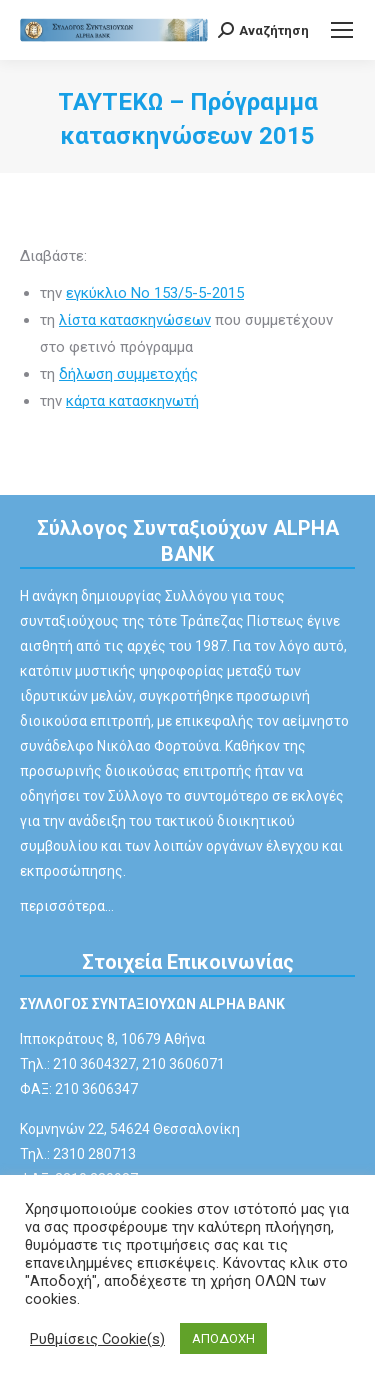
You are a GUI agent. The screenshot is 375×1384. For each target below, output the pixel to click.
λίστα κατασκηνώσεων (135, 320)
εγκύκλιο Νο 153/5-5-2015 (155, 293)
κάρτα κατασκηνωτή (132, 401)
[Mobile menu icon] (342, 30)
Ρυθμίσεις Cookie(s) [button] (97, 1339)
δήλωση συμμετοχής (128, 374)
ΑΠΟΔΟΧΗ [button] (223, 1338)
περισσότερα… (67, 906)
